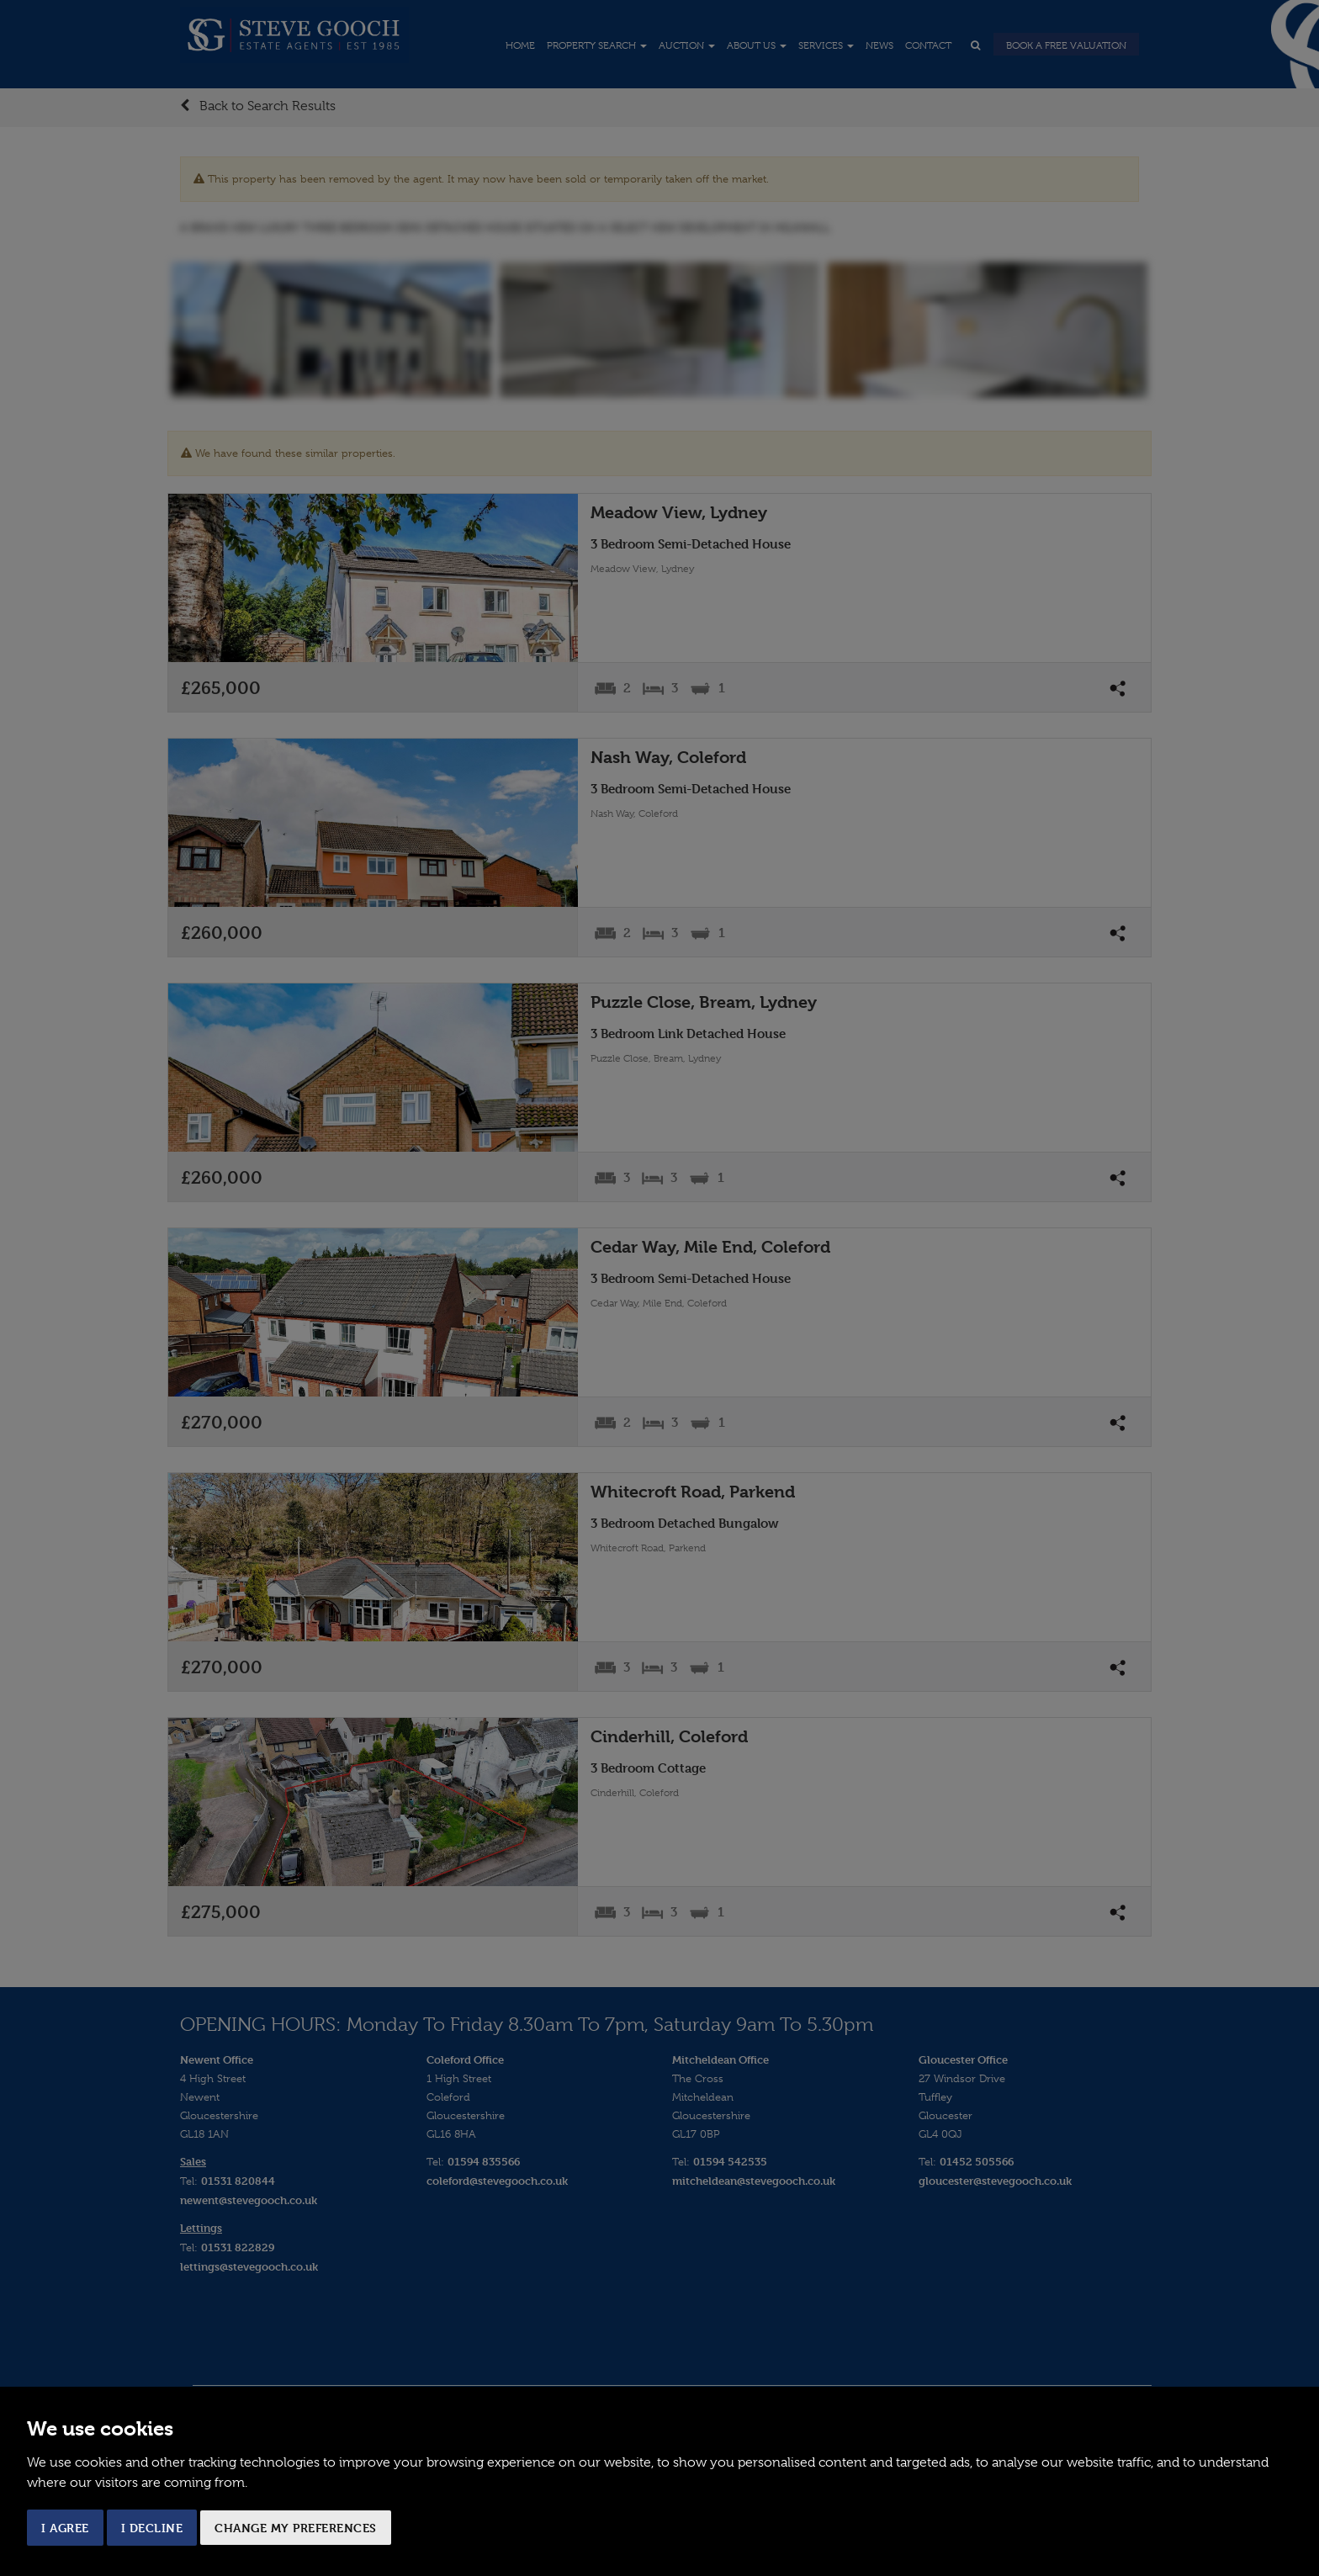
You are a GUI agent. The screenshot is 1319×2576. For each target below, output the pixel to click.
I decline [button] (152, 2527)
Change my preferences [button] (296, 2527)
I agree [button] (65, 2527)
